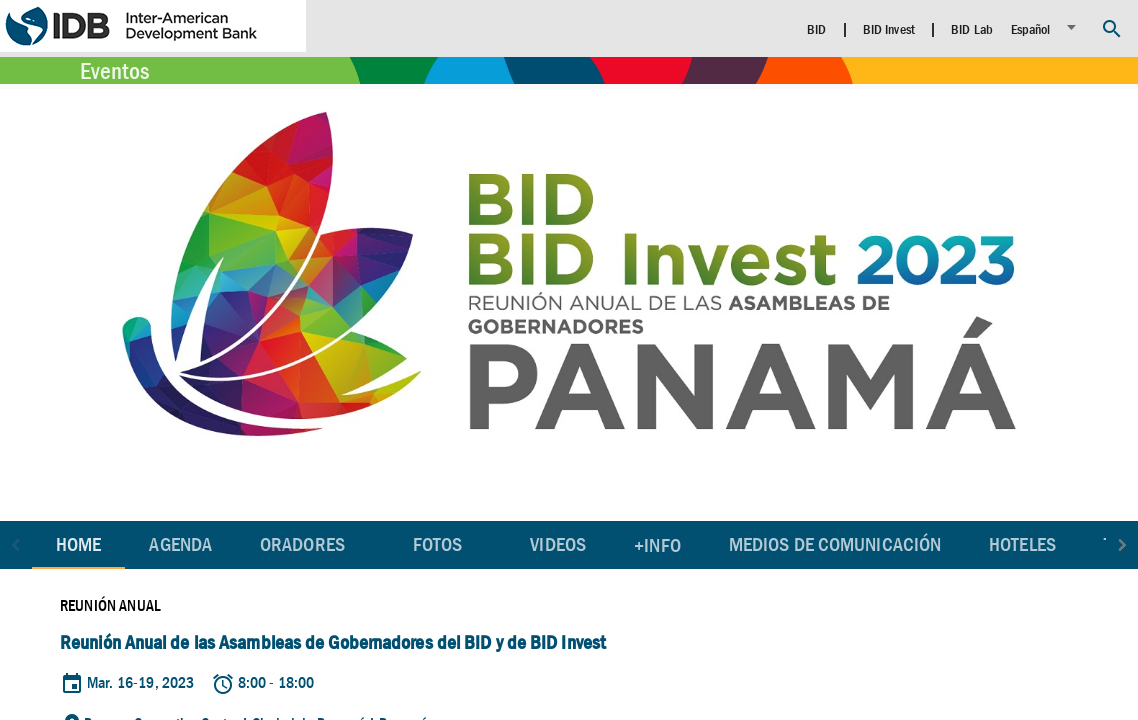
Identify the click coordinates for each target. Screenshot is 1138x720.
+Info (657, 545)
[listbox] (1046, 27)
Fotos (438, 544)
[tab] (180, 545)
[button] (16, 545)
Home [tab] (78, 544)
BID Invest (889, 29)
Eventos (114, 71)
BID (816, 29)
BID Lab (972, 29)
